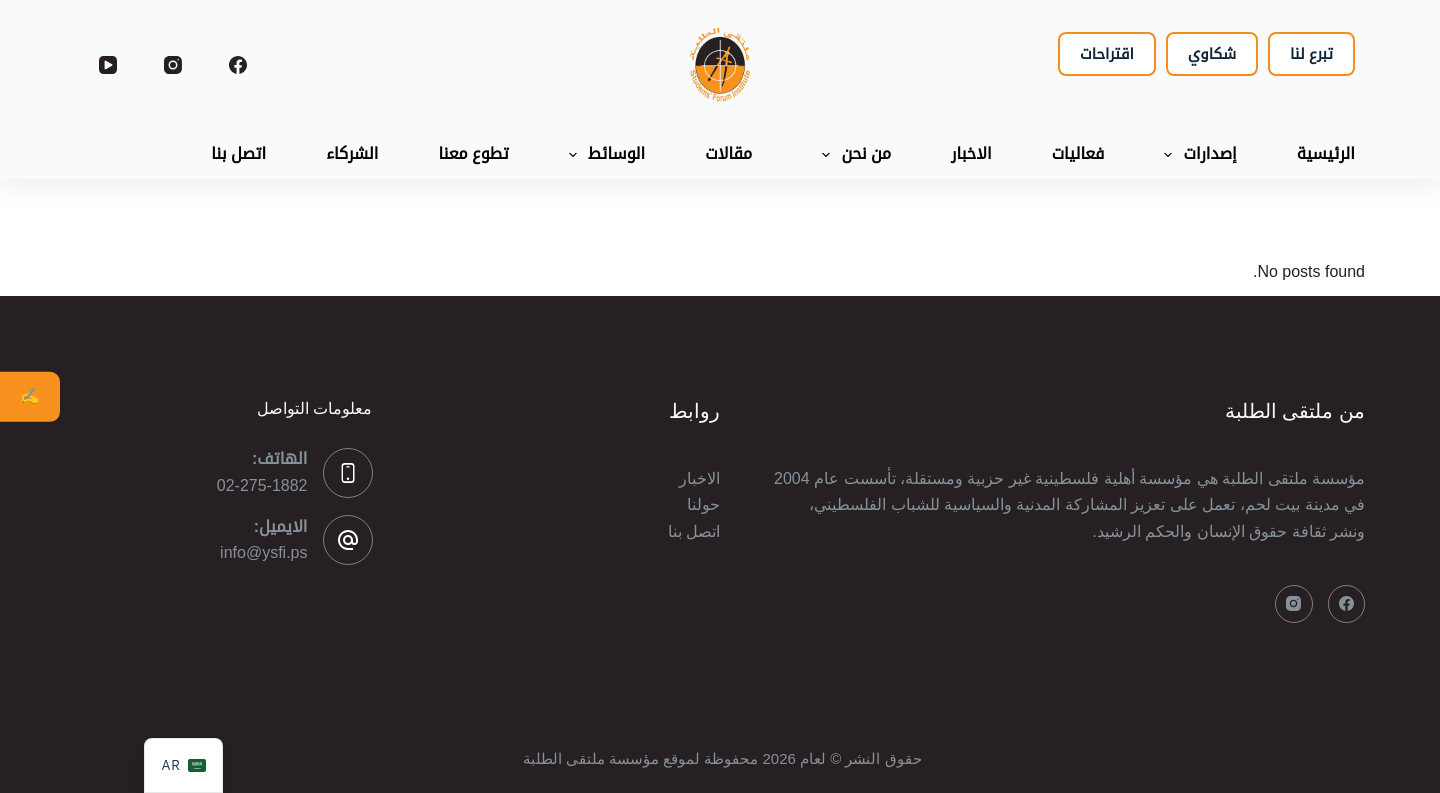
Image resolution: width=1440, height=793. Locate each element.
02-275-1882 (262, 485)
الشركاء (352, 153)
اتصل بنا (238, 153)
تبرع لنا (1311, 53)
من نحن (852, 155)
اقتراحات (1107, 53)
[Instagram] (172, 65)
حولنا (703, 504)
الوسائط (603, 155)
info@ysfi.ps (263, 552)
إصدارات (1196, 155)
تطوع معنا (473, 153)
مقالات (728, 153)
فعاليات (1078, 153)
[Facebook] (237, 65)
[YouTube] (107, 65)
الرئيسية (1326, 153)
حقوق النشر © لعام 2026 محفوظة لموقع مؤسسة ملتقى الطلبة (719, 758)
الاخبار (971, 153)
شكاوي (1212, 53)
